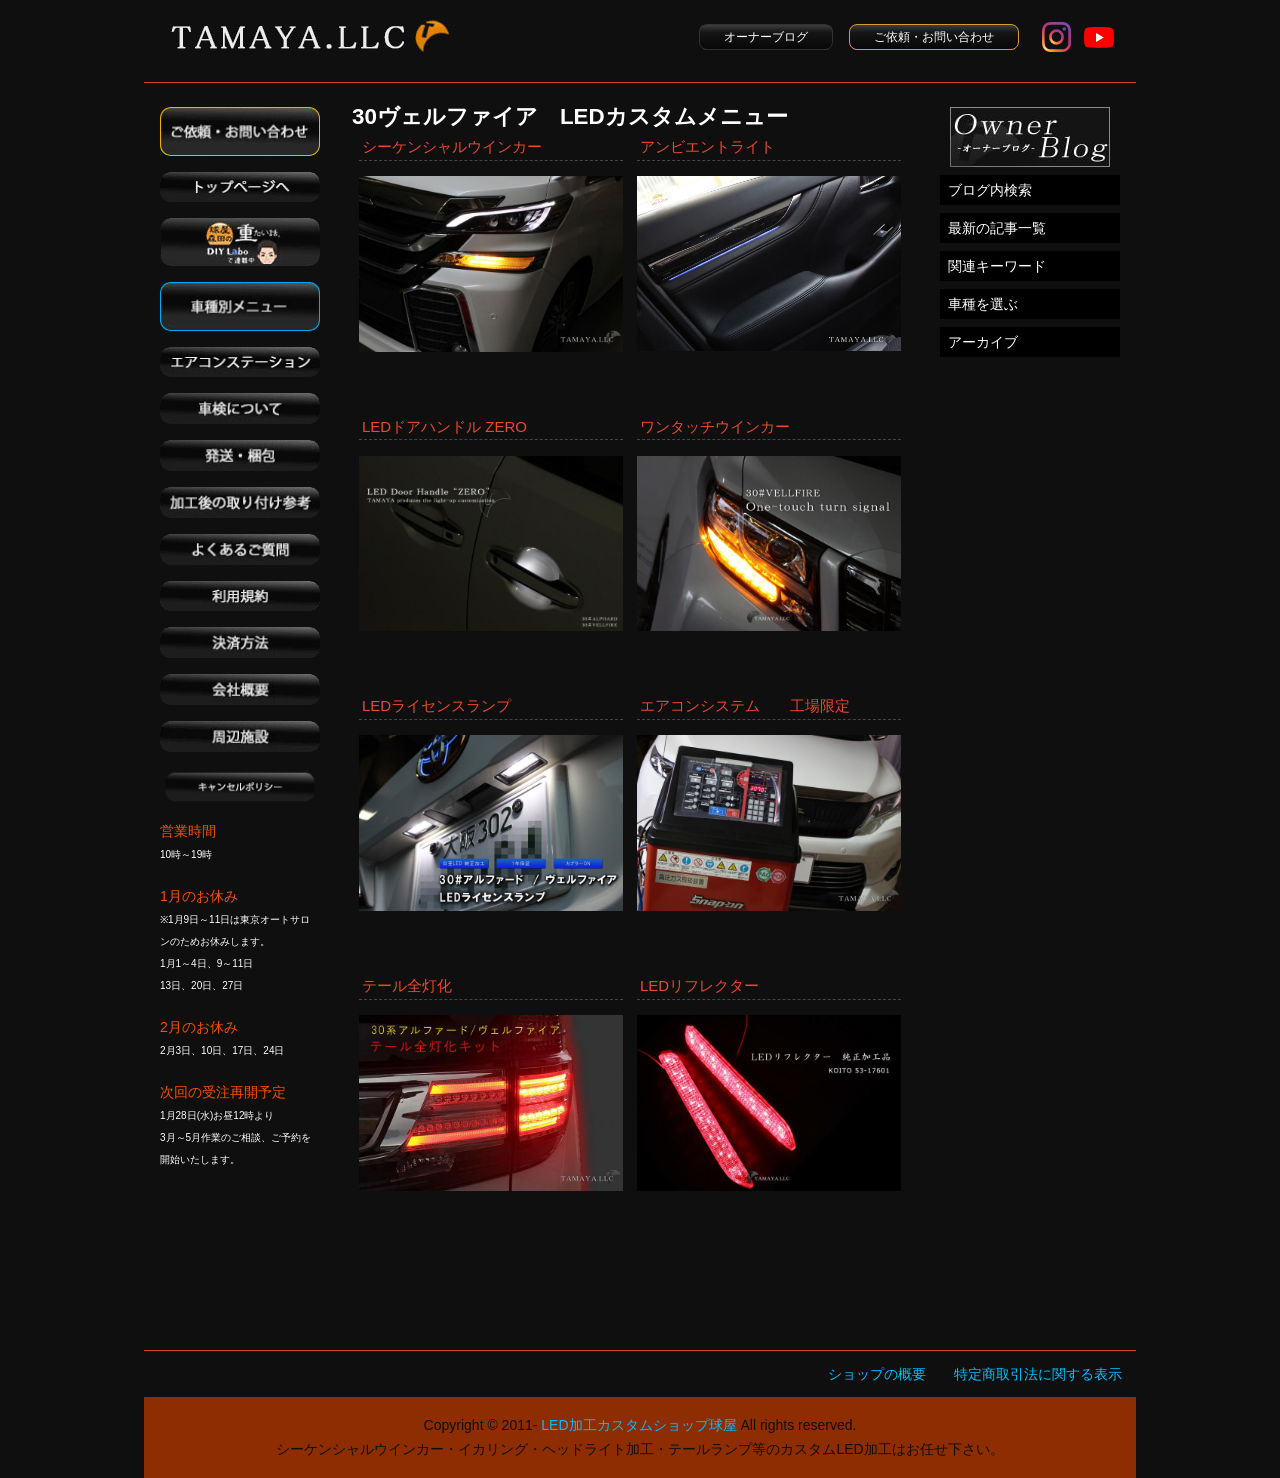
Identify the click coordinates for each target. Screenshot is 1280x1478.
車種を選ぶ (983, 304)
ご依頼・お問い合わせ (934, 37)
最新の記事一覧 (997, 228)
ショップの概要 (877, 1374)
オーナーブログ (766, 37)
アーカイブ (983, 342)
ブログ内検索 (990, 190)
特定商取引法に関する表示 (1038, 1374)
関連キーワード (997, 266)
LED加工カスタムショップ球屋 (638, 1425)
